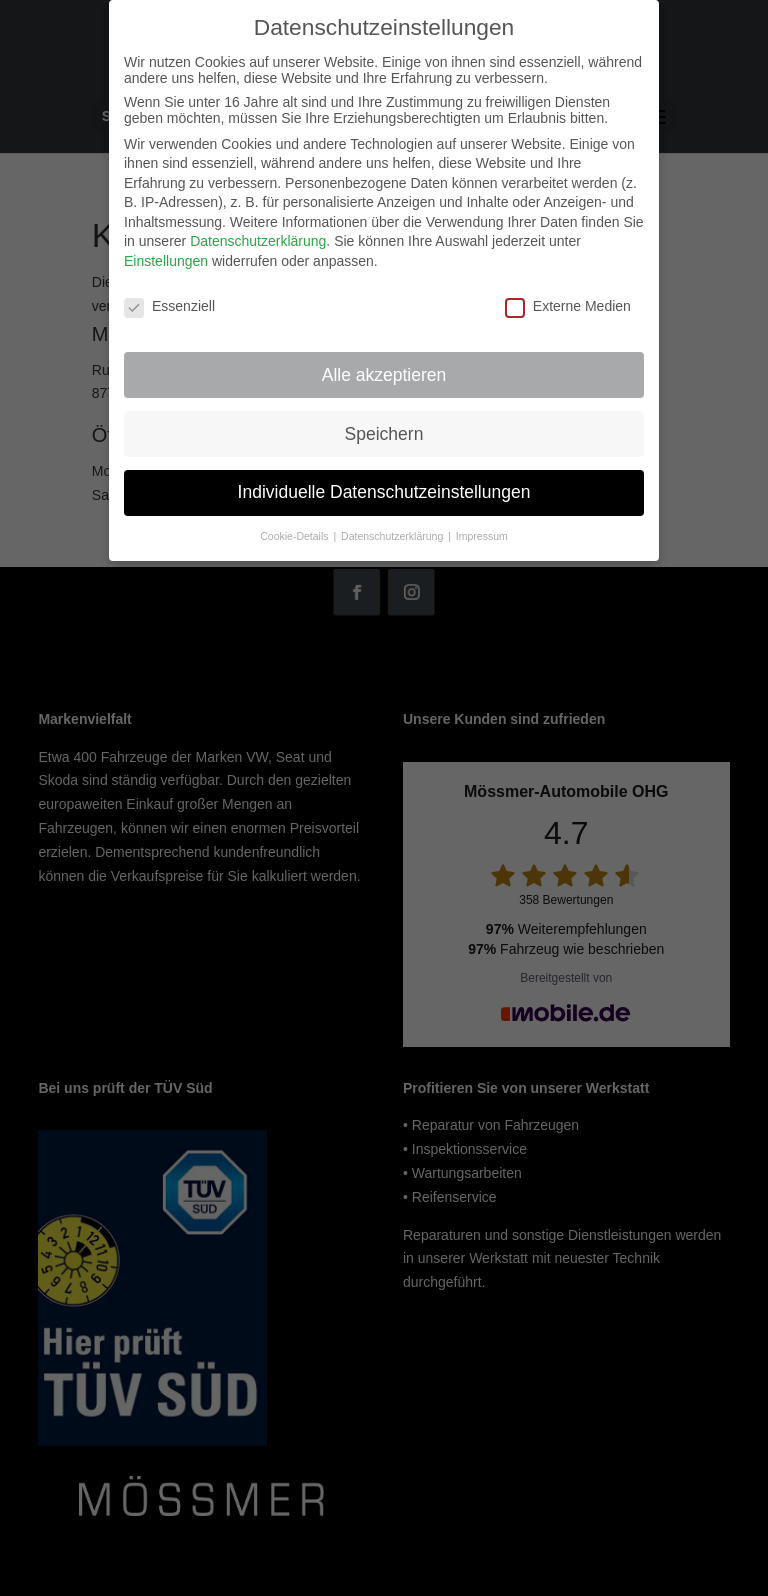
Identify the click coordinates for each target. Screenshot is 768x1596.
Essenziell (169, 306)
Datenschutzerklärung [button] (393, 536)
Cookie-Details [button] (295, 536)
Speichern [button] (384, 434)
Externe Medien (568, 306)
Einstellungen (166, 261)
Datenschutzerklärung (258, 241)
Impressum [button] (482, 536)
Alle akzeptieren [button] (384, 375)
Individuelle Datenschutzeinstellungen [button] (384, 492)
